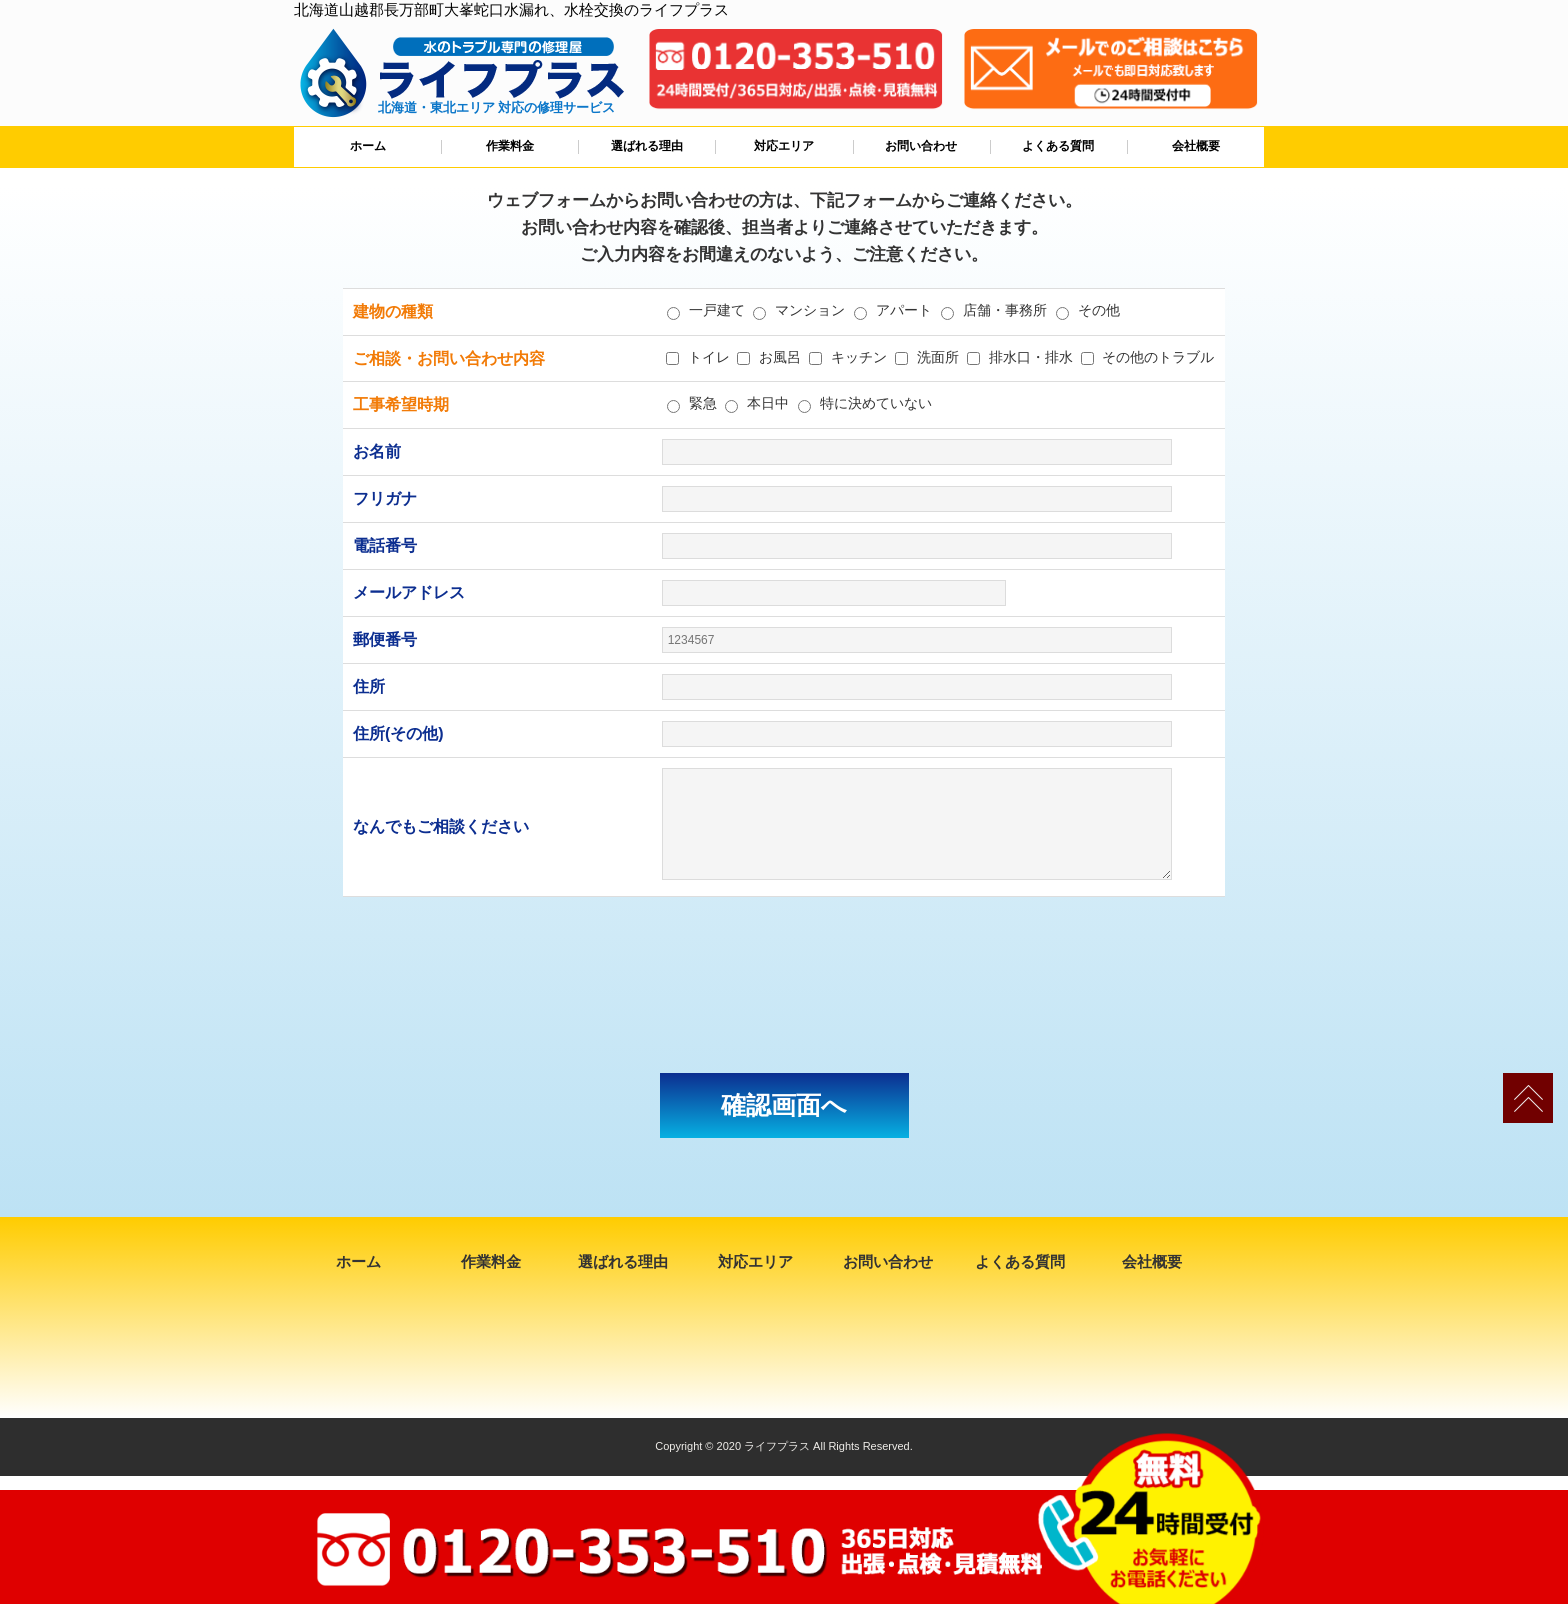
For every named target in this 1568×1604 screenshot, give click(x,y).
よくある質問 (1058, 146)
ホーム (368, 146)
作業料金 (510, 146)
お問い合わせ (921, 146)
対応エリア (784, 146)
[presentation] (784, 985)
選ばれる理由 (647, 146)
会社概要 (1196, 146)
